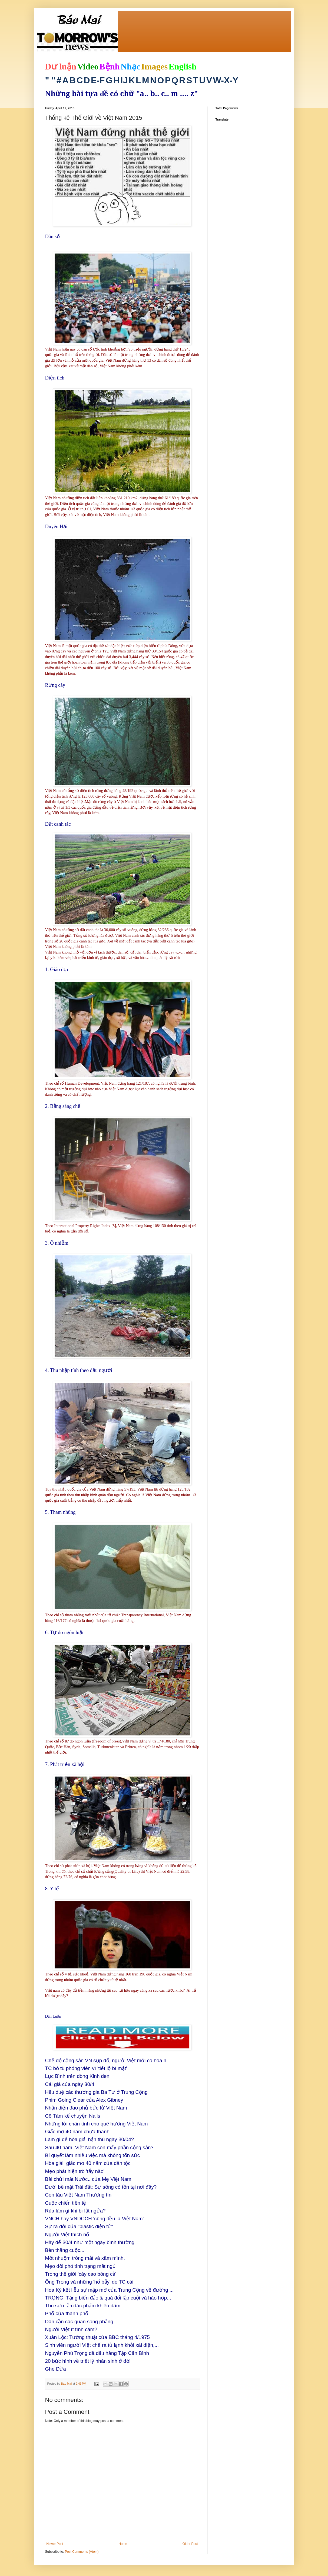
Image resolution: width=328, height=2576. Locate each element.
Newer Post (55, 2544)
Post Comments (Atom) (82, 2552)
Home (122, 2544)
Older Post (190, 2544)
